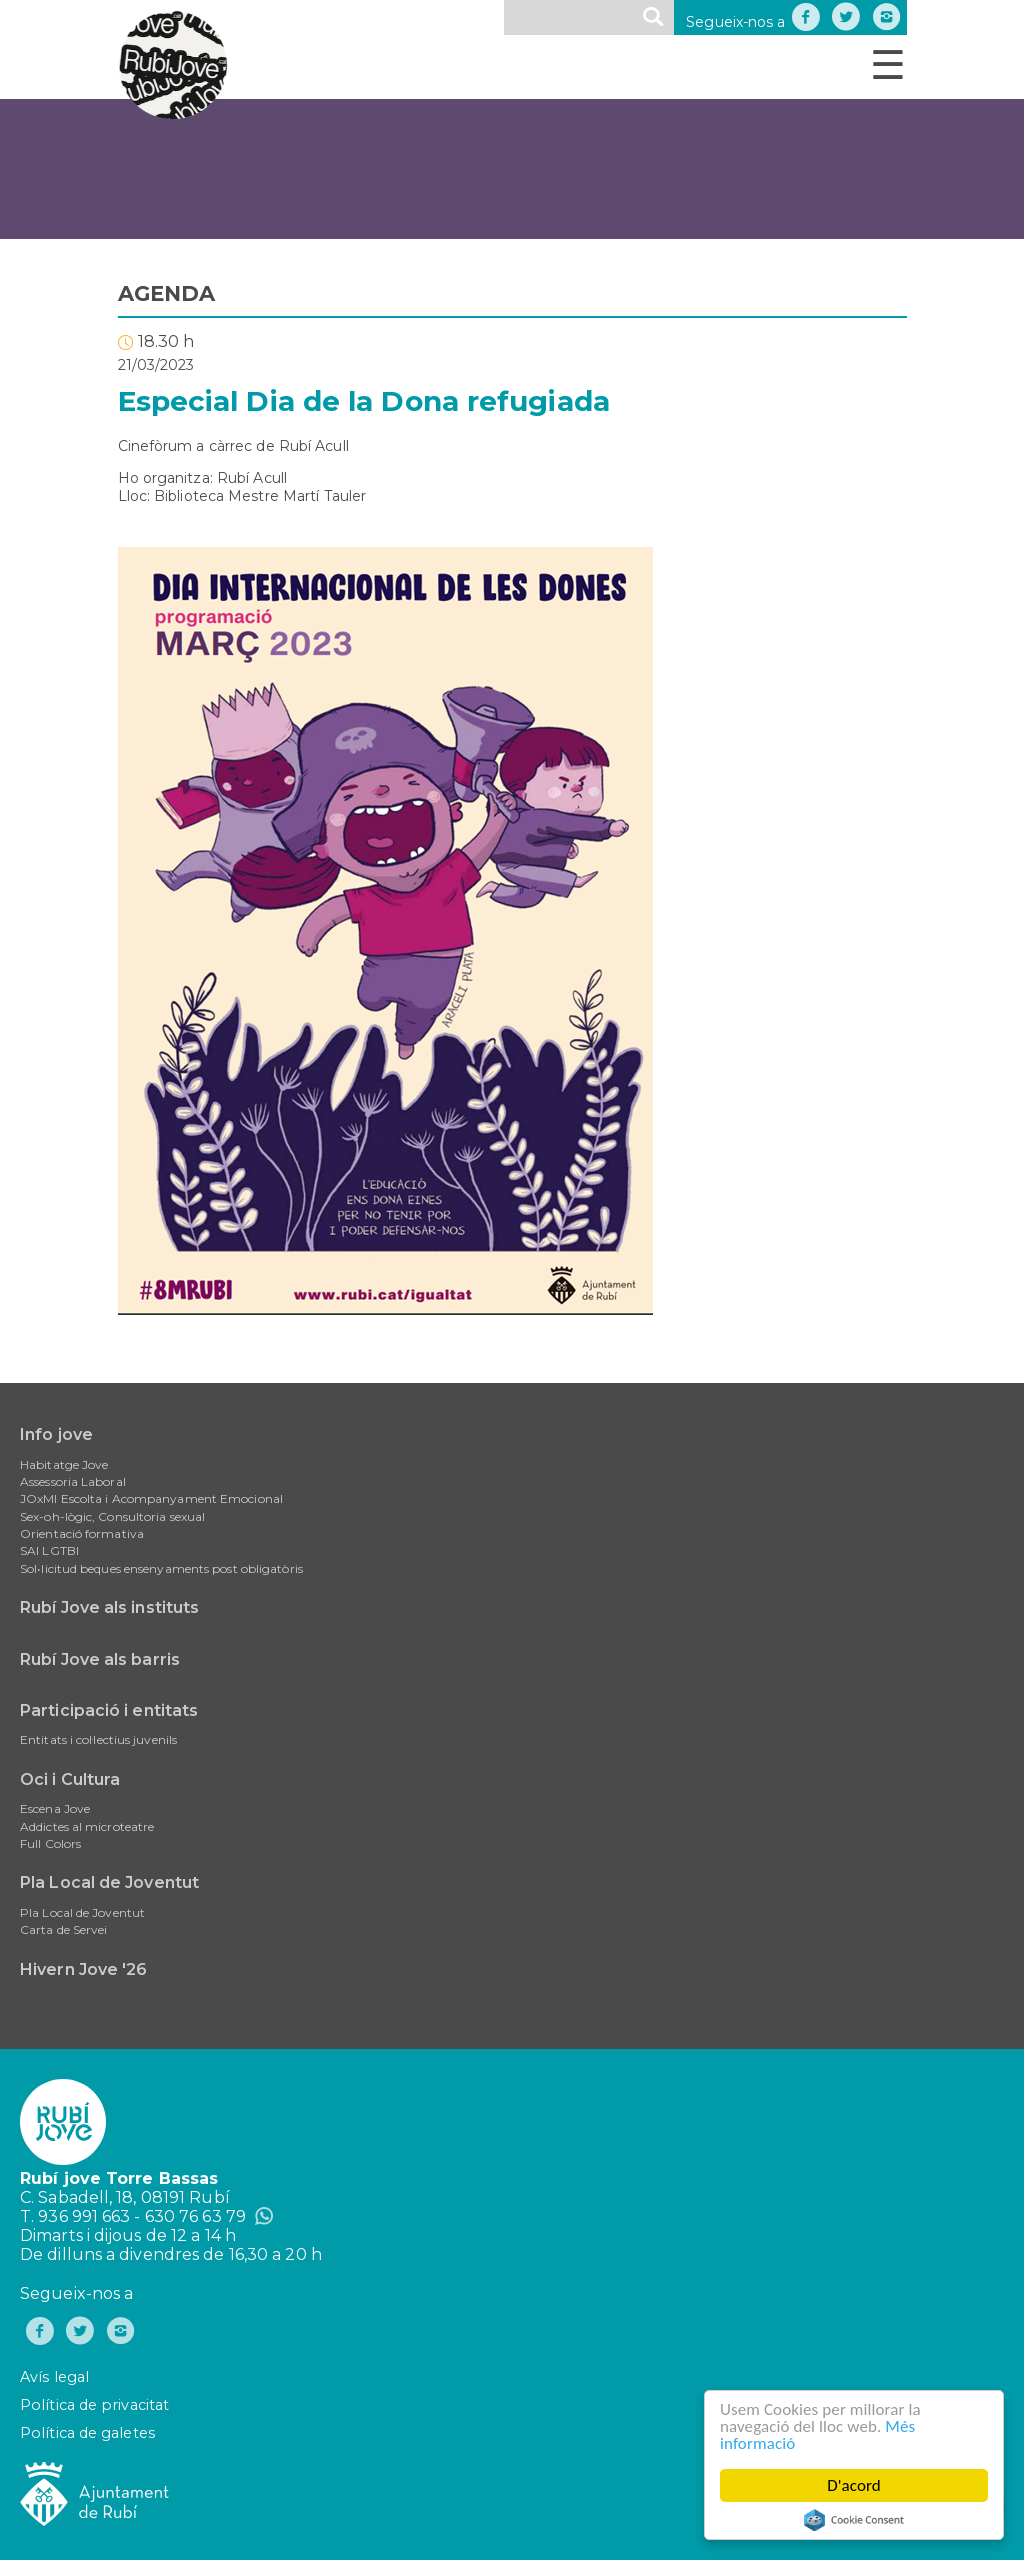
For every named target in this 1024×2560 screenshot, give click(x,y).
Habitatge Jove (64, 1464)
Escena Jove (55, 1808)
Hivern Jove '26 (84, 1969)
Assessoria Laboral (73, 1481)
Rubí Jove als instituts (109, 1607)
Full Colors (50, 1843)
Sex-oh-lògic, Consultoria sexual (112, 1516)
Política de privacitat (94, 2405)
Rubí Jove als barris (100, 1659)
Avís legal (54, 2377)
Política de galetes (87, 2433)
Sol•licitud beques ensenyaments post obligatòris (161, 1568)
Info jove (56, 1434)
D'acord (855, 2485)
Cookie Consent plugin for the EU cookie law (855, 2520)
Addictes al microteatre (87, 1826)
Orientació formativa (82, 1533)
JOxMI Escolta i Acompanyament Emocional (151, 1498)
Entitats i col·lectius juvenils (98, 1739)
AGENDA (167, 293)
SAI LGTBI (49, 1550)
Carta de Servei (64, 1929)
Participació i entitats (109, 1710)
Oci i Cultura (70, 1779)
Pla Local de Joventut (109, 1882)
